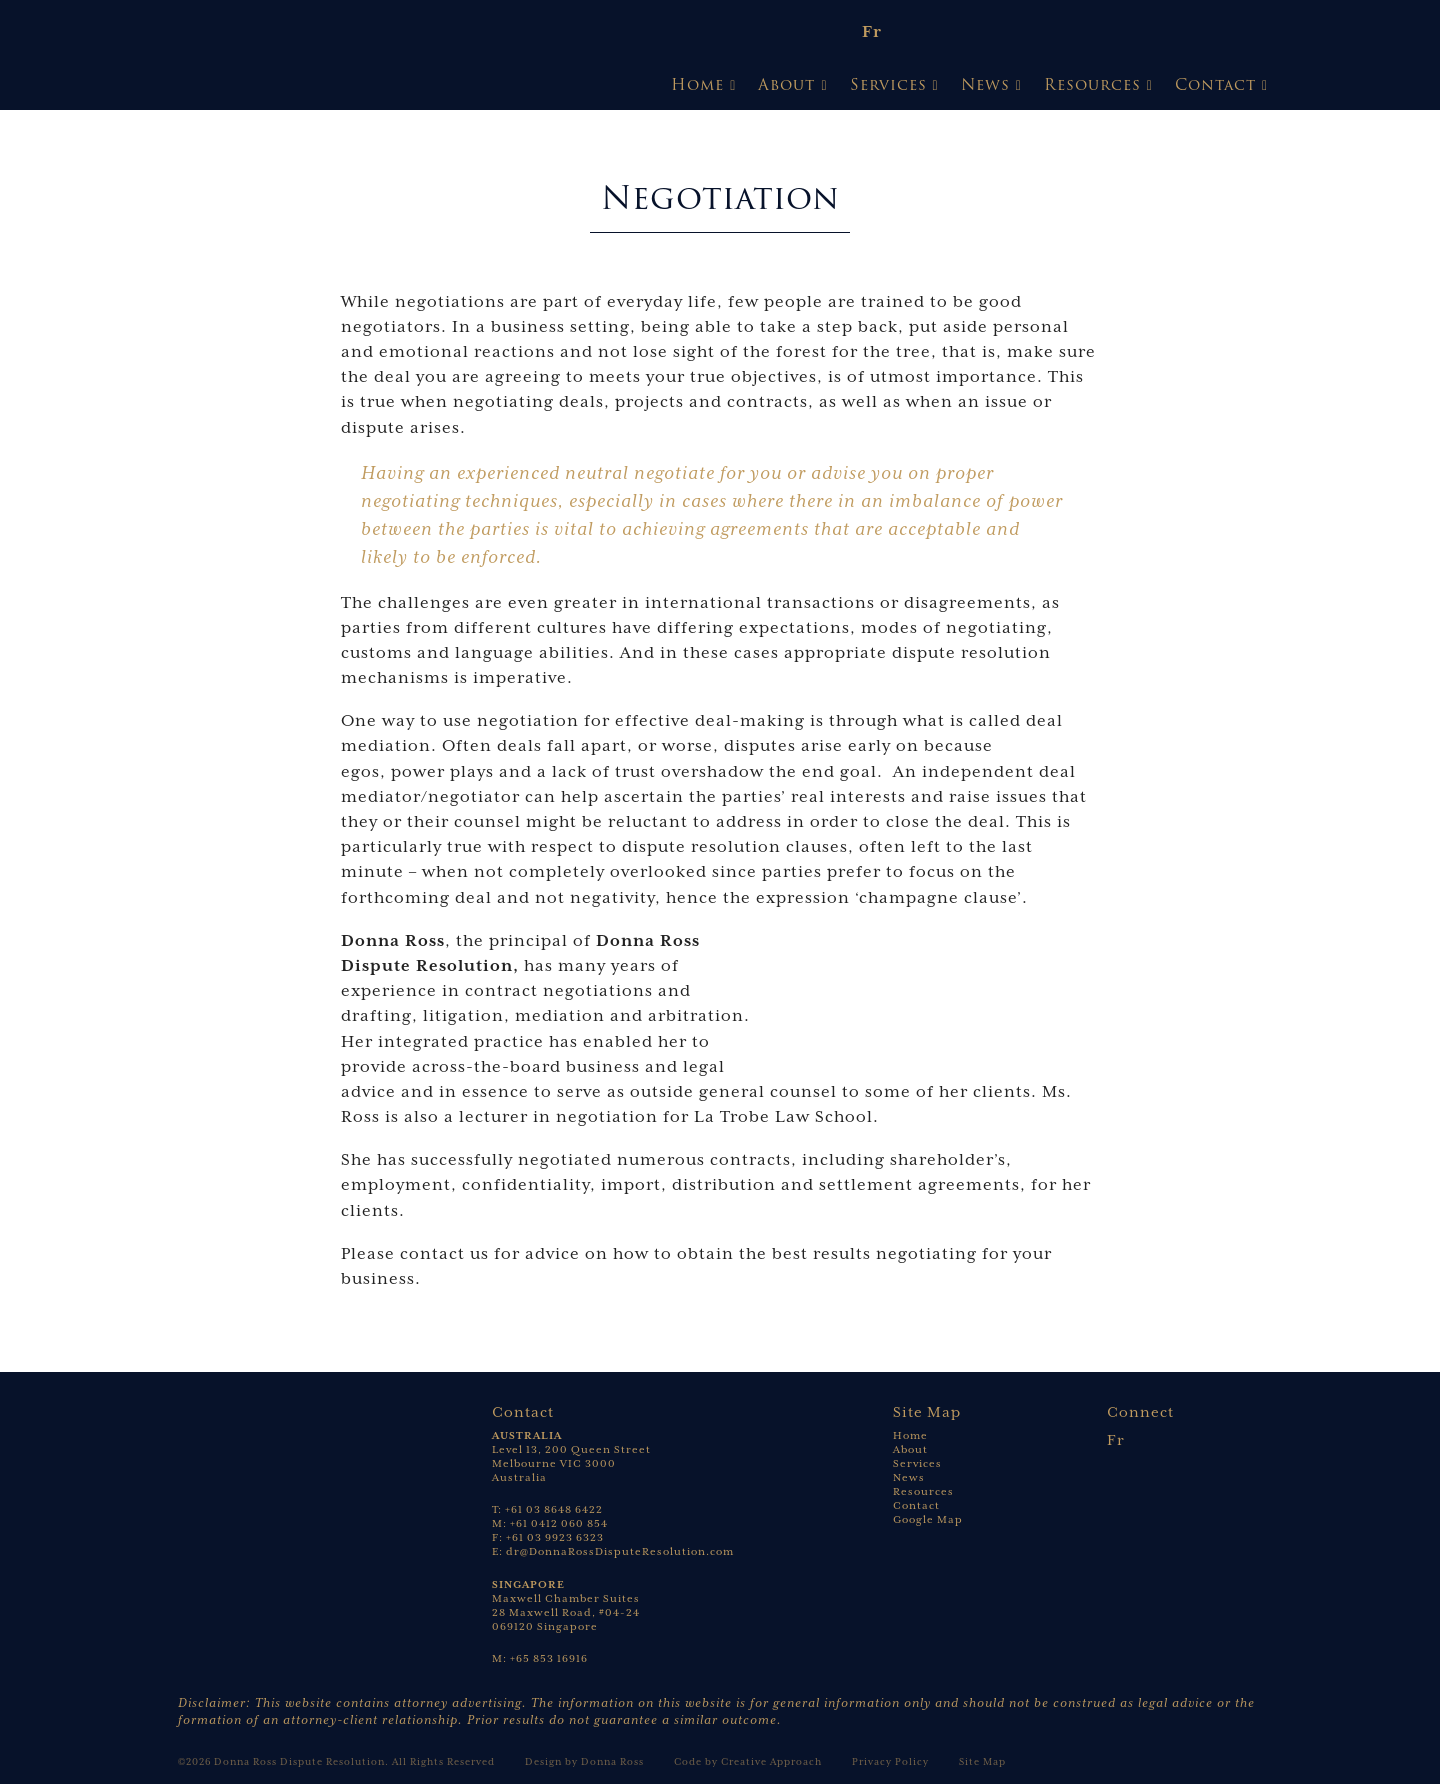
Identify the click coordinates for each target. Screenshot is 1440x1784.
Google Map (928, 1519)
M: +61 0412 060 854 (550, 1523)
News (985, 84)
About (786, 84)
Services (888, 84)
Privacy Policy (890, 1761)
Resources (1092, 84)
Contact (1215, 84)
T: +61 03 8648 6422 (547, 1509)
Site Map (982, 1761)
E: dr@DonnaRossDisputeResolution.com (613, 1551)
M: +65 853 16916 (540, 1658)
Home (697, 84)
